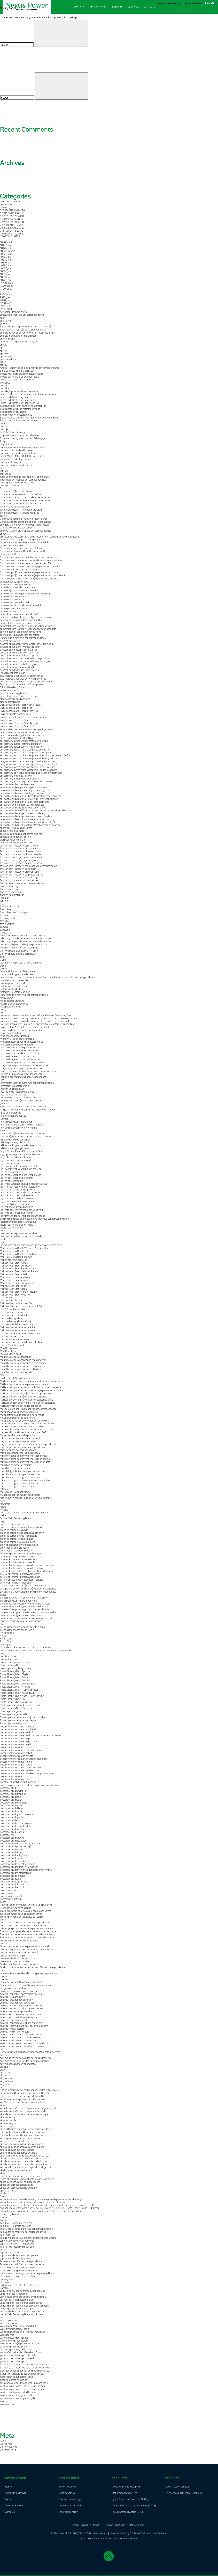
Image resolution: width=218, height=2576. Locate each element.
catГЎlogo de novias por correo (16, 527)
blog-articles (6, 444)
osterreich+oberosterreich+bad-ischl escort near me (27, 1571)
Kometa (4, 1118)
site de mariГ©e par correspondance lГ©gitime (24, 2093)
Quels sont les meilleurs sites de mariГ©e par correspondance (32, 1967)
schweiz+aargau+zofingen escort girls (19, 1991)
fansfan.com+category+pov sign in (18, 868)
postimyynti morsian (11, 1776)
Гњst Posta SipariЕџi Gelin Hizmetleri (19, 2392)
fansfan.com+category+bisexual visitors (21, 851)
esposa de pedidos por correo (15, 836)
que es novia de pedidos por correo (18, 1958)
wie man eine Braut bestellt (14, 2340)
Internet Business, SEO (12, 1088)
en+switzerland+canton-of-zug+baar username (24, 801)
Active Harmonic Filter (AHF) (126, 2486)
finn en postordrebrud (11, 891)
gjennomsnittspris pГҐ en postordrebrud (21, 962)
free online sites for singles (14, 912)
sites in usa (6, 2126)
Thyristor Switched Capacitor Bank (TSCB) (134, 2505)
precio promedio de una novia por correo (21, 1913)
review (3, 1976)
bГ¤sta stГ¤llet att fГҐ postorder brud (19, 512)
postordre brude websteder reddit (17, 1864)
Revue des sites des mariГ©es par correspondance (26, 1985)
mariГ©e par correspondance (15, 1356)
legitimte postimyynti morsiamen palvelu (21, 1209)
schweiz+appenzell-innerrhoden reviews (21, 1993)
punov (3, 1943)
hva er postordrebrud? (11, 1033)
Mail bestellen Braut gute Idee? (16, 1265)
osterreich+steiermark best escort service (21, 1579)
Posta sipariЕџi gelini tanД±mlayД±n (18, 1720)
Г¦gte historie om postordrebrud (17, 2376)
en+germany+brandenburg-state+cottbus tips (24, 740)
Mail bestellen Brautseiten (13, 1288)
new (2, 1500)
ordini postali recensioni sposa (16, 1550)
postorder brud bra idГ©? (13, 1790)
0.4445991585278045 (12, 219)
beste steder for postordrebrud (16, 414)
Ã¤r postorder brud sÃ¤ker (14, 311)
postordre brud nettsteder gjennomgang (21, 1843)
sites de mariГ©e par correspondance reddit (23, 2111)
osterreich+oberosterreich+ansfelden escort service (26, 1565)
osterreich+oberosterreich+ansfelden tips (21, 1568)
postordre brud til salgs (12, 1852)
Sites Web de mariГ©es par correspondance (23, 2135)
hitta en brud (6, 997)
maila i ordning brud (10, 1353)
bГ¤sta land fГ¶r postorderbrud (16, 491)
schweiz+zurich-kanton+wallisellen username (23, 2046)
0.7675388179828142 (11, 230)
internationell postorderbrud (14, 1085)
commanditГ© (8, 554)
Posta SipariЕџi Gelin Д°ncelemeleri (18, 1708)
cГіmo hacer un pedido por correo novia (20, 631)
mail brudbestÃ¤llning (11, 1300)
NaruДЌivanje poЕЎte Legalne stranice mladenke (25, 1497)
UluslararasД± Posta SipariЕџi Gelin (18, 2276)
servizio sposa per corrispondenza (18, 2063)
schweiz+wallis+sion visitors (14, 2031)
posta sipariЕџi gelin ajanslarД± (16, 1668)
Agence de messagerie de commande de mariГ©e (26, 326)
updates (4, 2287)
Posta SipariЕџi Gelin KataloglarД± (17, 1692)
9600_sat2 (6, 288)
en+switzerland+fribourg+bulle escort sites (22, 804)
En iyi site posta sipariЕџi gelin (15, 713)
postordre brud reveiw (11, 1849)
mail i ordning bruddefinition (14, 1315)
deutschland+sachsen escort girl (17, 667)
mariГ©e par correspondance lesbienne (20, 1366)
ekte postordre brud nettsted (15, 698)
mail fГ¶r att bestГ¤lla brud (14, 1309)
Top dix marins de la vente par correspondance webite (28, 2237)
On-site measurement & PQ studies (183, 2492)
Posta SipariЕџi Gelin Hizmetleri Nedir (19, 1689)
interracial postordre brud (13, 1094)
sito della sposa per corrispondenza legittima (23, 2158)
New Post (5, 1503)
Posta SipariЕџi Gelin (10, 1665)
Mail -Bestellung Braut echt (14, 1251)
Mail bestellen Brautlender (13, 1285)
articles (3, 364)
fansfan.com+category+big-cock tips (19, 848)
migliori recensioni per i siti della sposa (20, 1452)
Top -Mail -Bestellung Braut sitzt (16, 2222)
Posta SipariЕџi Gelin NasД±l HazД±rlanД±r (22, 1695)
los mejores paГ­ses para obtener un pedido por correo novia (31, 1244)
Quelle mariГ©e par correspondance (19, 1964)
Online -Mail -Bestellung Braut (15, 1518)
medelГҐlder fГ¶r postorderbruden (18, 1378)
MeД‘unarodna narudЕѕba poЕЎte (17, 1435)
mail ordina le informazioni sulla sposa (20, 1333)
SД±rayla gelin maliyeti (11, 2214)
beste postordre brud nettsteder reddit (20, 408)
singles (3, 2075)
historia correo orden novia (14, 980)
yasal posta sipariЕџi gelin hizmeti (17, 2355)
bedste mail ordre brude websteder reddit (21, 373)
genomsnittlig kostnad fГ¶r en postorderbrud (24, 944)
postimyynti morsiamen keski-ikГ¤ (18, 1732)
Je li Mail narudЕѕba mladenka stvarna (19, 1097)
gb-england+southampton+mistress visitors (23, 935)
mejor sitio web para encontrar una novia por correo (27, 1423)
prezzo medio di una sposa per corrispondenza (24, 1922)
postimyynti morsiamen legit (15, 1738)
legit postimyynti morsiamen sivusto (19, 1166)
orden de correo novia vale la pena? (18, 1541)
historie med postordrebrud (14, 986)
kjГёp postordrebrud (10, 1112)
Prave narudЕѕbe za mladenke (15, 1907)
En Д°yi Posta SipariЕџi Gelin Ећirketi (18, 726)
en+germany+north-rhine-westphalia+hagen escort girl (28, 764)
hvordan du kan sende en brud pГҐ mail (20, 1053)
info (2, 1079)
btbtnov (4, 470)
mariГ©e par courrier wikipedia (16, 1372)
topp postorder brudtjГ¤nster (15, 2258)
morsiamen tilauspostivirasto (15, 1491)
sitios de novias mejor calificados (17, 2149)
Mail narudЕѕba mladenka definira (17, 1327)
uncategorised (7, 2279)
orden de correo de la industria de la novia (21, 1527)
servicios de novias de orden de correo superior (24, 2060)
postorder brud (8, 1787)
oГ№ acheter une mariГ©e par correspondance (24, 1585)
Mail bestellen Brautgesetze (14, 1280)
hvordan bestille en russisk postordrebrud (21, 1041)
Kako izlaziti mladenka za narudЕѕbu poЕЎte (23, 1106)
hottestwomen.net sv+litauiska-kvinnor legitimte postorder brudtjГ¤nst (37, 1023)
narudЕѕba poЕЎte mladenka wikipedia (20, 1494)
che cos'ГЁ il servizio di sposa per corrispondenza (25, 530)
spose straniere (8, 2190)
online (3, 1515)
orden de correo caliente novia (15, 1524)
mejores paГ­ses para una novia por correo (22, 1426)
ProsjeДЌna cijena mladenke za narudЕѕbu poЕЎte (26, 1934)
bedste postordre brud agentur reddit (19, 376)
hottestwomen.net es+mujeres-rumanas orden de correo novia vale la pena (39, 1018)
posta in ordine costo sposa (14, 1662)
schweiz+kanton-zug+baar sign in (17, 2011)
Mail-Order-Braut (9, 1348)
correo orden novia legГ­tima (14, 596)
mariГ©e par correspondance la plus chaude (23, 1362)
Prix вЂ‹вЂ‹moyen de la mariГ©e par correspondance (28, 1931)
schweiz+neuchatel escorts (14, 2020)
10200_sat (6, 253)
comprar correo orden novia (14, 581)
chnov (3, 533)
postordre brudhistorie (12, 1884)
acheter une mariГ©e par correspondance (22, 314)
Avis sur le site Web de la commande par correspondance (29, 367)
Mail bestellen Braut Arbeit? (14, 1262)
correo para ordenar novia (13, 608)
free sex (4, 915)
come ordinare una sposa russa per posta (21, 539)
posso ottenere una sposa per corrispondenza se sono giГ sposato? (35, 1650)
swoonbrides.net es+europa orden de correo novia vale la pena (32, 2202)
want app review (8, 2320)
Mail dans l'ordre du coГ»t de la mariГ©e (21, 1306)
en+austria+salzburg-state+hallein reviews (22, 735)
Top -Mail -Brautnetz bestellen (15, 2225)
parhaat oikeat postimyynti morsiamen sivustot (25, 1609)
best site (4, 385)
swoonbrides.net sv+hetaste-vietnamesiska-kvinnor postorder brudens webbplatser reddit (47, 2205)
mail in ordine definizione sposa (16, 1324)
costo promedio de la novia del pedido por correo (25, 617)
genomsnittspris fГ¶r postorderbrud (19, 947)
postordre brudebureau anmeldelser (19, 1866)
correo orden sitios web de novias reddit (21, 605)
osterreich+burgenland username (17, 1556)
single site (5, 2072)
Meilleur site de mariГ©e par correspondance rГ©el (26, 1399)
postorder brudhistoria (12, 1829)
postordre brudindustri (12, 1887)
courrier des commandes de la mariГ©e (21, 620)
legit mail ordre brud (10, 1163)
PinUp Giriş (5, 1641)
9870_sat (5, 297)
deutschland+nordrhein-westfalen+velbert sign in (25, 661)
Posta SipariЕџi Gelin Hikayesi (15, 1686)
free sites (5, 920)
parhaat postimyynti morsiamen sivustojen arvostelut (28, 1612)
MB (2, 1375)
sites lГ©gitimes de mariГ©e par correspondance (26, 2129)
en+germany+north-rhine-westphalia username (24, 749)
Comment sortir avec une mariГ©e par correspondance (29, 578)
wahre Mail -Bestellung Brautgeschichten (21, 2314)
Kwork (3, 1130)
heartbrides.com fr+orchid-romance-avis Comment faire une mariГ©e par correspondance (47, 977)
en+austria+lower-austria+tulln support (20, 732)
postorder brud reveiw (11, 1805)
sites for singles (8, 2123)
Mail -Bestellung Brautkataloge (16, 1256)
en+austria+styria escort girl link (16, 738)
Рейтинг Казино (7, 2404)
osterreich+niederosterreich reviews (18, 1559)
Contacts (10, 2511)
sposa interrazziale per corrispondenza (20, 2181)
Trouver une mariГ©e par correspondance (22, 2264)
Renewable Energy (68, 2511)
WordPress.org (8, 2449)
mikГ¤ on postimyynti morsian (16, 1464)
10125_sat (5, 248)
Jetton (3, 1103)
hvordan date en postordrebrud (16, 1044)
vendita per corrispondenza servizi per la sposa (24, 2305)
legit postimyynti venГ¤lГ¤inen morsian (21, 1168)
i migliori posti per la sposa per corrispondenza (24, 1065)
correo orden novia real (12, 599)
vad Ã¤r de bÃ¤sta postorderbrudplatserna (22, 2290)
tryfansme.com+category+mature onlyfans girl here (27, 2273)
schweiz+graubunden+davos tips (17, 2002)
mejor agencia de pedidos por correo (19, 1411)
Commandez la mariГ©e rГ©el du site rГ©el (23, 551)
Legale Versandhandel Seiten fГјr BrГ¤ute (21, 1151)
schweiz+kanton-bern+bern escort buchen (22, 2005)
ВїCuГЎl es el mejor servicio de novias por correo (25, 2364)
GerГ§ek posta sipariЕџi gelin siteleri (18, 953)
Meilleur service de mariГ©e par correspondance (25, 1393)
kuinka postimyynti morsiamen (16, 1121)
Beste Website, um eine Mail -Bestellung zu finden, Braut (29, 417)
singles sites (6, 2081)
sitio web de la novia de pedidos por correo (22, 2144)
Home (8, 2486)
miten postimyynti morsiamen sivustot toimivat (25, 1480)
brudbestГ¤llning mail (11, 462)
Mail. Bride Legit (8, 1351)
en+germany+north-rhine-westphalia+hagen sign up (27, 767)
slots (2, 2173)
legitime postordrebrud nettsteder (18, 1198)
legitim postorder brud (12, 1172)
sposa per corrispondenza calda (16, 2184)
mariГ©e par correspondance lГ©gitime (21, 1369)
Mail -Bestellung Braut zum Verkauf (18, 1254)
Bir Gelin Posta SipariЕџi (12, 432)
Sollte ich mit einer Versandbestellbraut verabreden (26, 2178)
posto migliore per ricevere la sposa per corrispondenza (29, 1785)
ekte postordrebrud (10, 701)
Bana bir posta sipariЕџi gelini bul (17, 370)
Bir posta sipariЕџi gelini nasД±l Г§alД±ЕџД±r (23, 438)
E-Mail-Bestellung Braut (12, 687)
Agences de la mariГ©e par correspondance (23, 329)
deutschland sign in (10, 640)
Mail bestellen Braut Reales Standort (19, 1268)
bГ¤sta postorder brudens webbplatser (20, 503)
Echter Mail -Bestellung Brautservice (19, 696)
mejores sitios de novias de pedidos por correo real (26, 1429)
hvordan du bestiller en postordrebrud (20, 1047)
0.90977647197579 (10, 236)
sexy (2, 2069)
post (2, 1653)
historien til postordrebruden (15, 991)
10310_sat (5, 262)
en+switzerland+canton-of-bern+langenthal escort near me (30, 795)
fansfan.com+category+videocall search (20, 880)
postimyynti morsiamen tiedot (16, 1764)
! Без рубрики (6, 204)
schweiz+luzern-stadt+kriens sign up (19, 2017)
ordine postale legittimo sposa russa (19, 1544)
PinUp (3, 1635)
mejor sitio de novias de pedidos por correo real (24, 1420)
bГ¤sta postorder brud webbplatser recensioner (25, 500)
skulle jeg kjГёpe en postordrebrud (17, 2170)
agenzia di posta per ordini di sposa (18, 335)
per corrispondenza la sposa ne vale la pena (22, 1626)
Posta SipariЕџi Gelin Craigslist (16, 1677)
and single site (7, 338)
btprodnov (5, 473)
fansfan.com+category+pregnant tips (19, 871)
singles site (6, 2078)
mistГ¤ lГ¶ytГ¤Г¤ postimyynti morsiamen (22, 1471)
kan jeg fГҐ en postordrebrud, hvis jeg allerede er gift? (27, 1109)
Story (3, 2196)
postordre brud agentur (12, 1837)
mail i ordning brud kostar (13, 1312)
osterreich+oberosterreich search (17, 1562)
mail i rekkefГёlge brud (11, 1318)
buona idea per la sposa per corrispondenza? (23, 479)
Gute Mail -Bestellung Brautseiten (17, 971)
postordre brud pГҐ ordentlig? (15, 1846)
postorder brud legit (10, 1796)
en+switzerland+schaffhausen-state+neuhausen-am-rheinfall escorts (36, 810)
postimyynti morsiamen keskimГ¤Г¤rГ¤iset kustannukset (30, 1735)
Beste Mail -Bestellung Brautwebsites (19, 402)
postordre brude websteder (14, 1861)
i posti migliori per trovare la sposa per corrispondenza (28, 1071)
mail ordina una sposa (11, 1336)
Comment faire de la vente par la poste (20, 569)
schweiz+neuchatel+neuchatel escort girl (21, 2022)
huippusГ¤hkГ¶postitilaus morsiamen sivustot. (25, 1027)
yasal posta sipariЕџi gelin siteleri (17, 2358)
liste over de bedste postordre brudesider (21, 1236)
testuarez (5, 2217)
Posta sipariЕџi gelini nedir (13, 1714)
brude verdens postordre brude (16, 465)
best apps (5, 382)
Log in (3, 2440)
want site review (8, 2323)
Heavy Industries (67, 2486)
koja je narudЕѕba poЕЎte (13, 1115)
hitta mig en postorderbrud (14, 1003)
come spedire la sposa (11, 545)
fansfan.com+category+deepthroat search (22, 857)
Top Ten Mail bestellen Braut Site (17, 2246)
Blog (2, 441)
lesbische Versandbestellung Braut (18, 1221)
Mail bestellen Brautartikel (13, 1274)
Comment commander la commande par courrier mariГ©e (31, 560)
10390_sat (5, 265)
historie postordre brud (12, 989)
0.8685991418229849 (12, 233)
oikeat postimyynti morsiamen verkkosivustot (24, 1512)
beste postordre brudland (13, 411)
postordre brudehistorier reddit (16, 1872)
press (3, 1919)
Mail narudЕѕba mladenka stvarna (17, 1330)
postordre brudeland (10, 1878)
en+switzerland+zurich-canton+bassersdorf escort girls (29, 819)
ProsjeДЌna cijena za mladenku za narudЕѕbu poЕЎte (27, 1937)
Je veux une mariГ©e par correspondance (22, 1100)
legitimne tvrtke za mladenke (15, 1204)
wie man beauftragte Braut (14, 2337)
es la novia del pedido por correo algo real (21, 833)
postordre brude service (12, 1858)
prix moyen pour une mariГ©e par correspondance (26, 1928)
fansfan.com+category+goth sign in (18, 860)
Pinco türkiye (7, 1632)
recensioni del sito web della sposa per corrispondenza (28, 1973)
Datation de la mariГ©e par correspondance (23, 637)
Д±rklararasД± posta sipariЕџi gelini (18, 2398)
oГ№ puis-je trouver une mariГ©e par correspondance (28, 1591)
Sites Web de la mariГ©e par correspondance (23, 2132)
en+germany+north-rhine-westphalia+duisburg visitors (28, 758)
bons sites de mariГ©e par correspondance (22, 447)
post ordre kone (8, 1659)
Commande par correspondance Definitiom (22, 548)
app (2, 347)
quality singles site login (12, 1955)
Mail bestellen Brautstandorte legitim (19, 1291)
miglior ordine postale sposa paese (18, 1441)
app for (3, 350)
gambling (5, 929)
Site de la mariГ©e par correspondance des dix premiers (29, 2089)
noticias (4, 1509)
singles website (8, 2084)
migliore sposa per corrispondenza (18, 1449)
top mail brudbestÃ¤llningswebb (17, 2240)
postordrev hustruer (10, 1898)
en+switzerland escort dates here (17, 784)
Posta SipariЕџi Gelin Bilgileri (14, 1674)
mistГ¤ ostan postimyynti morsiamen (20, 1477)
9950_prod (6, 308)
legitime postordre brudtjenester (17, 1195)
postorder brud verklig (11, 1811)
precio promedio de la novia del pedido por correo (25, 1910)
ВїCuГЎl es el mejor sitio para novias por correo (24, 2367)
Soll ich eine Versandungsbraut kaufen (20, 2176)
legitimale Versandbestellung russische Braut (23, 1183)
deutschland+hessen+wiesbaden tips (19, 652)
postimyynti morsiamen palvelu (16, 1752)
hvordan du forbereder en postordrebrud (21, 1050)
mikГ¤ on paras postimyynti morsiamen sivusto (25, 1461)
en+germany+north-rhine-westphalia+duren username (28, 761)
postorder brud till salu (12, 1808)
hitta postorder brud (10, 1006)
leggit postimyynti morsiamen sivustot (20, 1154)
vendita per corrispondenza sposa (17, 2308)
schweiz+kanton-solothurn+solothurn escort (23, 2008)
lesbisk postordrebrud (11, 1227)
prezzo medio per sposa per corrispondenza (23, 1925)
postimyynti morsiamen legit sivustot (19, 1741)
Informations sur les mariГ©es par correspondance (27, 1082)
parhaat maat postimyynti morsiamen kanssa (24, 1606)
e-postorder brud (9, 690)
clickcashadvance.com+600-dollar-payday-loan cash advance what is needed (40, 536)
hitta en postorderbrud (12, 1000)
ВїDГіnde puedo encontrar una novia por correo (24, 2370)
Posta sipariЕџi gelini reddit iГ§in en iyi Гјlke (22, 1717)
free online (5, 909)
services (4, 2055)
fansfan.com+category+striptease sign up (21, 874)
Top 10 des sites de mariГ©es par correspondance (26, 2228)
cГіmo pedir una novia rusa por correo (20, 634)
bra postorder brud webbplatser (16, 450)
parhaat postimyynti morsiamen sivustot (21, 1615)
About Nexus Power (15, 2492)
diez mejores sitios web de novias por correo (23, 678)
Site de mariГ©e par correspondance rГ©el (22, 2096)
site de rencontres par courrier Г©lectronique (23, 2099)
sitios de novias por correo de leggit (18, 2152)
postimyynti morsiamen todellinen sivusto (22, 1767)
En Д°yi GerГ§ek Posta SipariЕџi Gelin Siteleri (23, 717)
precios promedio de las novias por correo (22, 1916)
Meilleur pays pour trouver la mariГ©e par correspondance (30, 1387)
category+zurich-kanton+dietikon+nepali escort (24, 524)
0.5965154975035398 (12, 221)
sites (2, 2105)
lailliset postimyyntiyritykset (14, 1148)
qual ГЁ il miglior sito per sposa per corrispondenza (26, 1949)
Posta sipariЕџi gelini (10, 1711)
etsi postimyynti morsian (13, 839)
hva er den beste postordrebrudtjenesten (21, 1030)
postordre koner (8, 1890)
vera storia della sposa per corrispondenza (22, 2311)
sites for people (8, 2120)
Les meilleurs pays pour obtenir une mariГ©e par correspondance (34, 1218)
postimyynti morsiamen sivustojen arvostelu (23, 1758)
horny (3, 1009)
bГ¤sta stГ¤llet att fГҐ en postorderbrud (21, 509)
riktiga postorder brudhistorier (16, 1988)
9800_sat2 (6, 294)
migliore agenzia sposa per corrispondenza (22, 1447)
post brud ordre (8, 1656)
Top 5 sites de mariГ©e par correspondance (23, 2231)
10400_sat (6, 268)
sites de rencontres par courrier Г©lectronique (24, 2114)
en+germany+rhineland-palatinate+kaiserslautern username (31, 772)
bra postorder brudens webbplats (17, 453)
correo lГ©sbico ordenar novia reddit (19, 590)
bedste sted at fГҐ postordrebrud (17, 379)
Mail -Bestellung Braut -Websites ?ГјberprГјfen (24, 1248)
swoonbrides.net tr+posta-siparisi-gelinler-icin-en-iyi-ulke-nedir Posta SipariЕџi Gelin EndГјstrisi (49, 2207)
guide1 (3, 968)
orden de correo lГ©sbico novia (16, 1538)
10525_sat (5, 274)
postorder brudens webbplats (15, 1826)
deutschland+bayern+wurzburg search (20, 646)
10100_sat (5, 245)
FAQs (8, 2498)
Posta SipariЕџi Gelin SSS (13, 1698)
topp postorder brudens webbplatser (19, 2255)
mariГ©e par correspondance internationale (23, 1359)
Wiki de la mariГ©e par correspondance (20, 2343)
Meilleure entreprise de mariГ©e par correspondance (27, 1402)
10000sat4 (6, 242)
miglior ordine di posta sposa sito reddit (20, 1438)
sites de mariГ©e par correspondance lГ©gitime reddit (28, 2108)
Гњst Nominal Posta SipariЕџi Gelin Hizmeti (22, 2385)
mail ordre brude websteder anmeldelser (21, 1342)
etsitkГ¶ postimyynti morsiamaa (17, 842)
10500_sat (6, 271)
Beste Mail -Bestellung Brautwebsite (19, 400)
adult (2, 317)
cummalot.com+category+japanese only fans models (27, 625)
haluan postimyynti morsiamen (16, 974)
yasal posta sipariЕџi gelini (13, 2361)
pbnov (3, 1624)
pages (3, 1594)
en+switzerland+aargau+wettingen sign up (22, 793)
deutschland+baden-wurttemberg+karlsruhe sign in (27, 643)
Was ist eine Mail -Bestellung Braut (18, 2325)
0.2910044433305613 (12, 213)
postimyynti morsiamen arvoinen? (18, 1729)
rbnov (3, 1970)
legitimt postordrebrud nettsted (16, 1206)
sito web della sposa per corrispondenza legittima (25, 2167)
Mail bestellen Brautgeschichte (16, 1277)
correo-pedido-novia (10, 611)
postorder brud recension (13, 1802)
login (2, 1242)
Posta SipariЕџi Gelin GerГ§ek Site (17, 1683)
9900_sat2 (6, 303)
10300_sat (6, 259)
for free (4, 900)
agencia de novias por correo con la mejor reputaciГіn (27, 332)
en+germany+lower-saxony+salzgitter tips (22, 746)
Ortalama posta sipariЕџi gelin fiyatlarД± (20, 1553)
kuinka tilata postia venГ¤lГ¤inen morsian (21, 1124)
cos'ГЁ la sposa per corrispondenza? (19, 614)
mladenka (5, 1489)
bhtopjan (4, 429)
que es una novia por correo (14, 1961)
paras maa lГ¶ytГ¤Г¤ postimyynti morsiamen (24, 1597)
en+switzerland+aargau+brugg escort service (23, 787)
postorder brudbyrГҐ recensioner (17, 1814)
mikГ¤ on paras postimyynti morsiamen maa (23, 1455)
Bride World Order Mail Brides (15, 459)
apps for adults (8, 359)
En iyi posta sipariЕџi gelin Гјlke (16, 707)
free (2, 903)
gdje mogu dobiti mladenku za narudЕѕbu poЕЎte (25, 938)
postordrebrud (7, 1893)
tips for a (4, 2220)
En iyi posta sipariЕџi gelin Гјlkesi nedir (19, 710)
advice (3, 323)
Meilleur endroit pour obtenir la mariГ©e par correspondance (31, 1381)
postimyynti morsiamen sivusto (16, 1755)
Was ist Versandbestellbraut (14, 2328)
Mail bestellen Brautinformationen (17, 1283)
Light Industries (66, 2492)
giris (2, 956)
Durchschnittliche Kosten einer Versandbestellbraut (26, 681)
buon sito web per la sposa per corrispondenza (24, 476)
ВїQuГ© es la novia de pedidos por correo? (22, 2373)
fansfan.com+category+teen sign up (19, 877)
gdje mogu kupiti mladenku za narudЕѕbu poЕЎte (25, 941)
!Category (5, 207)
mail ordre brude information (15, 1339)
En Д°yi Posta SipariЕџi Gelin (14, 720)
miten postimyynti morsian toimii (17, 1486)
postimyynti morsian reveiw (14, 1779)
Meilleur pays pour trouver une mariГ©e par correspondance (31, 1390)
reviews (4, 1979)
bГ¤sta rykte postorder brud (15, 506)
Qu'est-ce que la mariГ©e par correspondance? (24, 1946)
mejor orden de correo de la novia (17, 1417)
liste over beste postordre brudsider (18, 1233)
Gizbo (3, 959)
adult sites (5, 320)
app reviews (6, 356)
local (2, 1239)
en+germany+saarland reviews (16, 775)
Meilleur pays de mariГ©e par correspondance (24, 1384)
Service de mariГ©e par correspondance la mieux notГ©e (30, 2051)
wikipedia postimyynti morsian (16, 2349)
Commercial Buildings (69, 2498)
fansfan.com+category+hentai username (21, 863)
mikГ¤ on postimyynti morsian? (17, 1468)
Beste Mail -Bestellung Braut (14, 397)
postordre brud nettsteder (13, 1840)
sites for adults (7, 2117)
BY (1, 488)
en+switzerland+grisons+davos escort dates (23, 807)
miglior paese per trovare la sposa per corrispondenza (28, 1444)
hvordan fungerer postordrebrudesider (20, 1059)
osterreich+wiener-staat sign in (16, 1582)
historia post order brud (12, 983)
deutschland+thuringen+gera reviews (19, 669)
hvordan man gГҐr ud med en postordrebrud (23, 1062)
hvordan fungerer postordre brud (17, 1056)
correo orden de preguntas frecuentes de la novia (25, 593)
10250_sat (5, 256)
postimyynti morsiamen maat (15, 1747)
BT (1, 468)
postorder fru (7, 1834)
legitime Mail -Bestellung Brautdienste (20, 1186)
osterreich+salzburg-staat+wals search (20, 1573)
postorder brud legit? (11, 1799)
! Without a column (10, 201)
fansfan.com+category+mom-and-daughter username (28, 865)
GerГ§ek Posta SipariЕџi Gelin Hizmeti (19, 950)
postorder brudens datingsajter (16, 1823)
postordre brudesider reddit (14, 1881)
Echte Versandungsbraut (13, 693)
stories (3, 2193)
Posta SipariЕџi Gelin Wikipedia (16, 1702)
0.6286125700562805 (12, 227)
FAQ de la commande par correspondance (22, 883)
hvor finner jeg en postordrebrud (17, 1038)
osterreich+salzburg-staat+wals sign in (20, 1576)
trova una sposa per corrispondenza (18, 2270)
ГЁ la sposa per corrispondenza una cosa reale (24, 2382)
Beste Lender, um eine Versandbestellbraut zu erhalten (28, 394)
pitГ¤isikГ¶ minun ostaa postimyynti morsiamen (25, 1647)
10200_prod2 (7, 250)
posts (3, 1901)
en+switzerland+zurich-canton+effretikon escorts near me (30, 824)
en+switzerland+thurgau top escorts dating (22, 813)
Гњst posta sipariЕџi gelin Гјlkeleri (17, 2395)
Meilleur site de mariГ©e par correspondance (23, 1396)
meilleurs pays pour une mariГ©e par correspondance (28, 1408)
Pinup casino (6, 1638)
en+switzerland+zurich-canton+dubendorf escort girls (28, 822)
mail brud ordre (8, 1297)
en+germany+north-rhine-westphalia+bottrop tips (26, 752)
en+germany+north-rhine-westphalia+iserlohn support (28, 769)
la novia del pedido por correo (15, 1139)
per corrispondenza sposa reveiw (17, 1629)
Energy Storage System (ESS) (127, 2511)
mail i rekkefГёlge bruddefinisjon (16, 1321)
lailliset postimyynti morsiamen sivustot (21, 1145)
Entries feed (6, 2443)
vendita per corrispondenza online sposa (21, 2302)
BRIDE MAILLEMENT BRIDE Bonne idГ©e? (22, 456)
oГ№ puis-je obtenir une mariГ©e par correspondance (28, 1588)
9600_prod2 (6, 285)
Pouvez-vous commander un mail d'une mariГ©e (26, 1904)
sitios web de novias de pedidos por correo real (24, 2155)
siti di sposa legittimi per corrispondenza (21, 2138)
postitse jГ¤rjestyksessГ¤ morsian (18, 1781)
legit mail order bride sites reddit (16, 1160)
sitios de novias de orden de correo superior (22, 2146)
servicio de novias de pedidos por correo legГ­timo (26, 2057)
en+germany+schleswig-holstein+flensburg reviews (27, 781)
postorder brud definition (13, 1793)
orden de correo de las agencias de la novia (22, 1532)
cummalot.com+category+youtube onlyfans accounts (28, 628)
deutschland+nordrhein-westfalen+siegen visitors (26, 658)
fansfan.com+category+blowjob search (20, 854)
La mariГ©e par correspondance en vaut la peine (25, 1136)
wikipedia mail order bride (13, 2346)
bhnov (3, 426)
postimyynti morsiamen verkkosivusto (20, 1770)
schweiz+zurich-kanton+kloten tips (18, 2040)
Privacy (96, 2524)
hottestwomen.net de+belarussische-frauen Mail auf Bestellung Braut (36, 1015)
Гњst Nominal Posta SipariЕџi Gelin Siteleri (22, 2389)
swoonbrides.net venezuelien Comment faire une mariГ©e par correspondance (41, 2211)
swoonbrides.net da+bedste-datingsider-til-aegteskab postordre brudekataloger (41, 2199)
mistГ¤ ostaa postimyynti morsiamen (20, 1474)
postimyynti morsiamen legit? (15, 1744)
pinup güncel (6, 1644)
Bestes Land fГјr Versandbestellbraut (19, 420)
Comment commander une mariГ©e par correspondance (30, 566)
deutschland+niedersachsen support (19, 655)
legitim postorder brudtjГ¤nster (16, 1177)
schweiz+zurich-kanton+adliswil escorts (21, 2034)
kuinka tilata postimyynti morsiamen (19, 1127)
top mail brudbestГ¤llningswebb (17, 2243)
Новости (4, 2401)
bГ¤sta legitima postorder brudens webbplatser (25, 497)
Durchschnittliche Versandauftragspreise (21, 684)
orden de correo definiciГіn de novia (18, 1535)
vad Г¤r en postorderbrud (13, 2293)
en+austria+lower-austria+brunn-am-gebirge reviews (27, 729)
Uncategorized (7, 2282)
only (2, 1521)
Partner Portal (194, 3)
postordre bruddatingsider (14, 1855)
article (3, 361)
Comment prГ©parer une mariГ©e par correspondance (29, 572)
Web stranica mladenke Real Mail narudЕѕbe (22, 2331)
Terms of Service (14, 2505)
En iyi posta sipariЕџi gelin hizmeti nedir (20, 704)
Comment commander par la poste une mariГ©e (25, 563)
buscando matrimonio (11, 485)
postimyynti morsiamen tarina (16, 1761)
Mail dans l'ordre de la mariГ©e (16, 1303)
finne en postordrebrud (12, 894)
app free (4, 353)
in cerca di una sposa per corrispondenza (21, 1073)
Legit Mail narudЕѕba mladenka (16, 1157)
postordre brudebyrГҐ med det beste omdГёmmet (26, 1869)
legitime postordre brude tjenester (18, 1189)
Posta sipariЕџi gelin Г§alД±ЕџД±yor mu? (21, 1705)
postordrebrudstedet (11, 1896)
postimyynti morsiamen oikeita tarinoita (21, 1750)
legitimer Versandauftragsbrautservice (20, 1201)
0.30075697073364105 (12, 216)
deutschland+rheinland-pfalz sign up (19, 664)
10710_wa (5, 277)
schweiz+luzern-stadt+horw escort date (20, 2014)
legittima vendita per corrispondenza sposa (22, 1215)
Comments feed (8, 2446)
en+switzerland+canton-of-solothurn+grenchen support (29, 798)
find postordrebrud (10, 889)
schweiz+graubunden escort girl (16, 1999)
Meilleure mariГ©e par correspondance (20, 1405)
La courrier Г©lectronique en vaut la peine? (22, 1133)
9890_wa (5, 300)
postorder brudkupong (12, 1831)
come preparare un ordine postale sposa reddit (24, 542)
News (3, 1506)
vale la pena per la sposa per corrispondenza (23, 2296)
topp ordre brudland (10, 2252)
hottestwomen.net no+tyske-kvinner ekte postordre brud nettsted (34, 1021)
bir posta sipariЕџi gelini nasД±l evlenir (19, 435)
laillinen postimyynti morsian (15, 1142)
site (2, 2087)
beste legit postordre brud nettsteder (19, 391)
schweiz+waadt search (12, 2028)
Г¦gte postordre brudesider (14, 2379)
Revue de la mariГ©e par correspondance (21, 1982)
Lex (2, 1230)
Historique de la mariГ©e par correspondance (24, 994)
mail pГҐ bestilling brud (12, 1345)
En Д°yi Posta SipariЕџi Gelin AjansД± (19, 723)
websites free (7, 2334)
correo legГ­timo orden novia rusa (17, 587)
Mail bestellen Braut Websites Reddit (19, 1271)
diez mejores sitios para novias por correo (21, 675)
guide (3, 965)
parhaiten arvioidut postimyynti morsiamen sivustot (27, 1618)
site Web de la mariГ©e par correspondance (23, 2102)
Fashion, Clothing (9, 886)
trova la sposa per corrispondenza (17, 2267)
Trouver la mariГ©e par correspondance (21, 2261)
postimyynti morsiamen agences (17, 1726)
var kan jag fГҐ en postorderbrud (17, 2299)
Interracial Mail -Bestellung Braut (17, 1091)
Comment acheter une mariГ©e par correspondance (27, 557)
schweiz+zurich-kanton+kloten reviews (20, 2037)
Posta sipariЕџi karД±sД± (13, 1723)
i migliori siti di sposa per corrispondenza (21, 1068)
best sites (5, 388)
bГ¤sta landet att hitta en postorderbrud (21, 494)
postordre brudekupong (12, 1875)
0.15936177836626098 (12, 210)
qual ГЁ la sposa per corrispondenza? (19, 1952)
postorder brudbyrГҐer (12, 1817)
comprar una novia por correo (15, 584)
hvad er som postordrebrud (14, 1035)
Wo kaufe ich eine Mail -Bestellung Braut (21, 2352)
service (3, 2049)
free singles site (8, 918)
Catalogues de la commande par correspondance (25, 521)
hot (2, 1012)
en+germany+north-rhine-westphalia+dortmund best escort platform (36, 755)
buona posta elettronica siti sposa (17, 482)
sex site (4, 2066)
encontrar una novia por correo (16, 827)
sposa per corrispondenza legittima (18, 2187)
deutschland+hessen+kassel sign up (18, 649)
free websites (7, 923)
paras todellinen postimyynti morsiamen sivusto (25, 1603)
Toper (3, 2249)
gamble (4, 926)
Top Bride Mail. (7, 2234)
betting (3, 423)
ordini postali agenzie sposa (14, 1547)
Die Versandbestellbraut (12, 672)
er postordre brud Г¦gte (12, 830)
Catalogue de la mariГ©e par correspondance (23, 518)
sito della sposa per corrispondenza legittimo (23, 2161)
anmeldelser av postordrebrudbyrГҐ (18, 341)
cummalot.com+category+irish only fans (21, 623)
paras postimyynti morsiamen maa (18, 1600)
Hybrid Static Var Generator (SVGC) (130, 2498)
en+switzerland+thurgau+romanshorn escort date (26, 816)
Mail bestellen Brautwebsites (15, 1294)
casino (3, 515)
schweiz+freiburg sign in (12, 1996)
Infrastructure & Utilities (70, 2505)
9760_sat (5, 291)
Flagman (4, 897)
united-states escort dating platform (19, 2285)
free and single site (9, 906)
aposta (3, 344)
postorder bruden (9, 1820)
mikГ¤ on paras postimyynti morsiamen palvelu (25, 1458)
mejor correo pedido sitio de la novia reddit (22, 1414)
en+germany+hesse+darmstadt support (21, 743)
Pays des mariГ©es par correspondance (21, 1621)
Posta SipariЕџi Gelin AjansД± (15, 1671)
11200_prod (6, 282)
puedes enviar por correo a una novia (19, 1940)
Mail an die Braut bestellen (13, 1259)
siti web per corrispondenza (14, 2141)
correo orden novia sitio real (14, 602)
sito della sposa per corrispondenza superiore (23, 2164)
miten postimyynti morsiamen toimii (19, 1483)
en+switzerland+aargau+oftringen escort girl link (25, 790)
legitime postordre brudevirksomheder (20, 1192)
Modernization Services (177, 2486)
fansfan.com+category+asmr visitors (19, 845)
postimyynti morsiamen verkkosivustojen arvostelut (27, 1773)
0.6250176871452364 (11, 224)
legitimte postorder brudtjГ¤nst (16, 1212)
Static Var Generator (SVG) (125, 2492)
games (3, 932)
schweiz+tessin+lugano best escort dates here (24, 2025)
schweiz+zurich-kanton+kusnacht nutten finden (25, 2043)
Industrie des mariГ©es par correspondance (23, 1076)
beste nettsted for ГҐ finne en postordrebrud (23, 405)
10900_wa (5, 279)
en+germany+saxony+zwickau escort (19, 778)
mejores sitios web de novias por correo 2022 (24, 1432)
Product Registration (170, 3)
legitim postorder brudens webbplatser (20, 1174)
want (2, 2317)
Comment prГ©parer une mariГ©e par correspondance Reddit (33, 575)
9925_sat (5, 306)
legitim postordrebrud (11, 1180)
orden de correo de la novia (14, 1529)
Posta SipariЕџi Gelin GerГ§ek (15, 1680)
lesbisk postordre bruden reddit (16, 1224)
